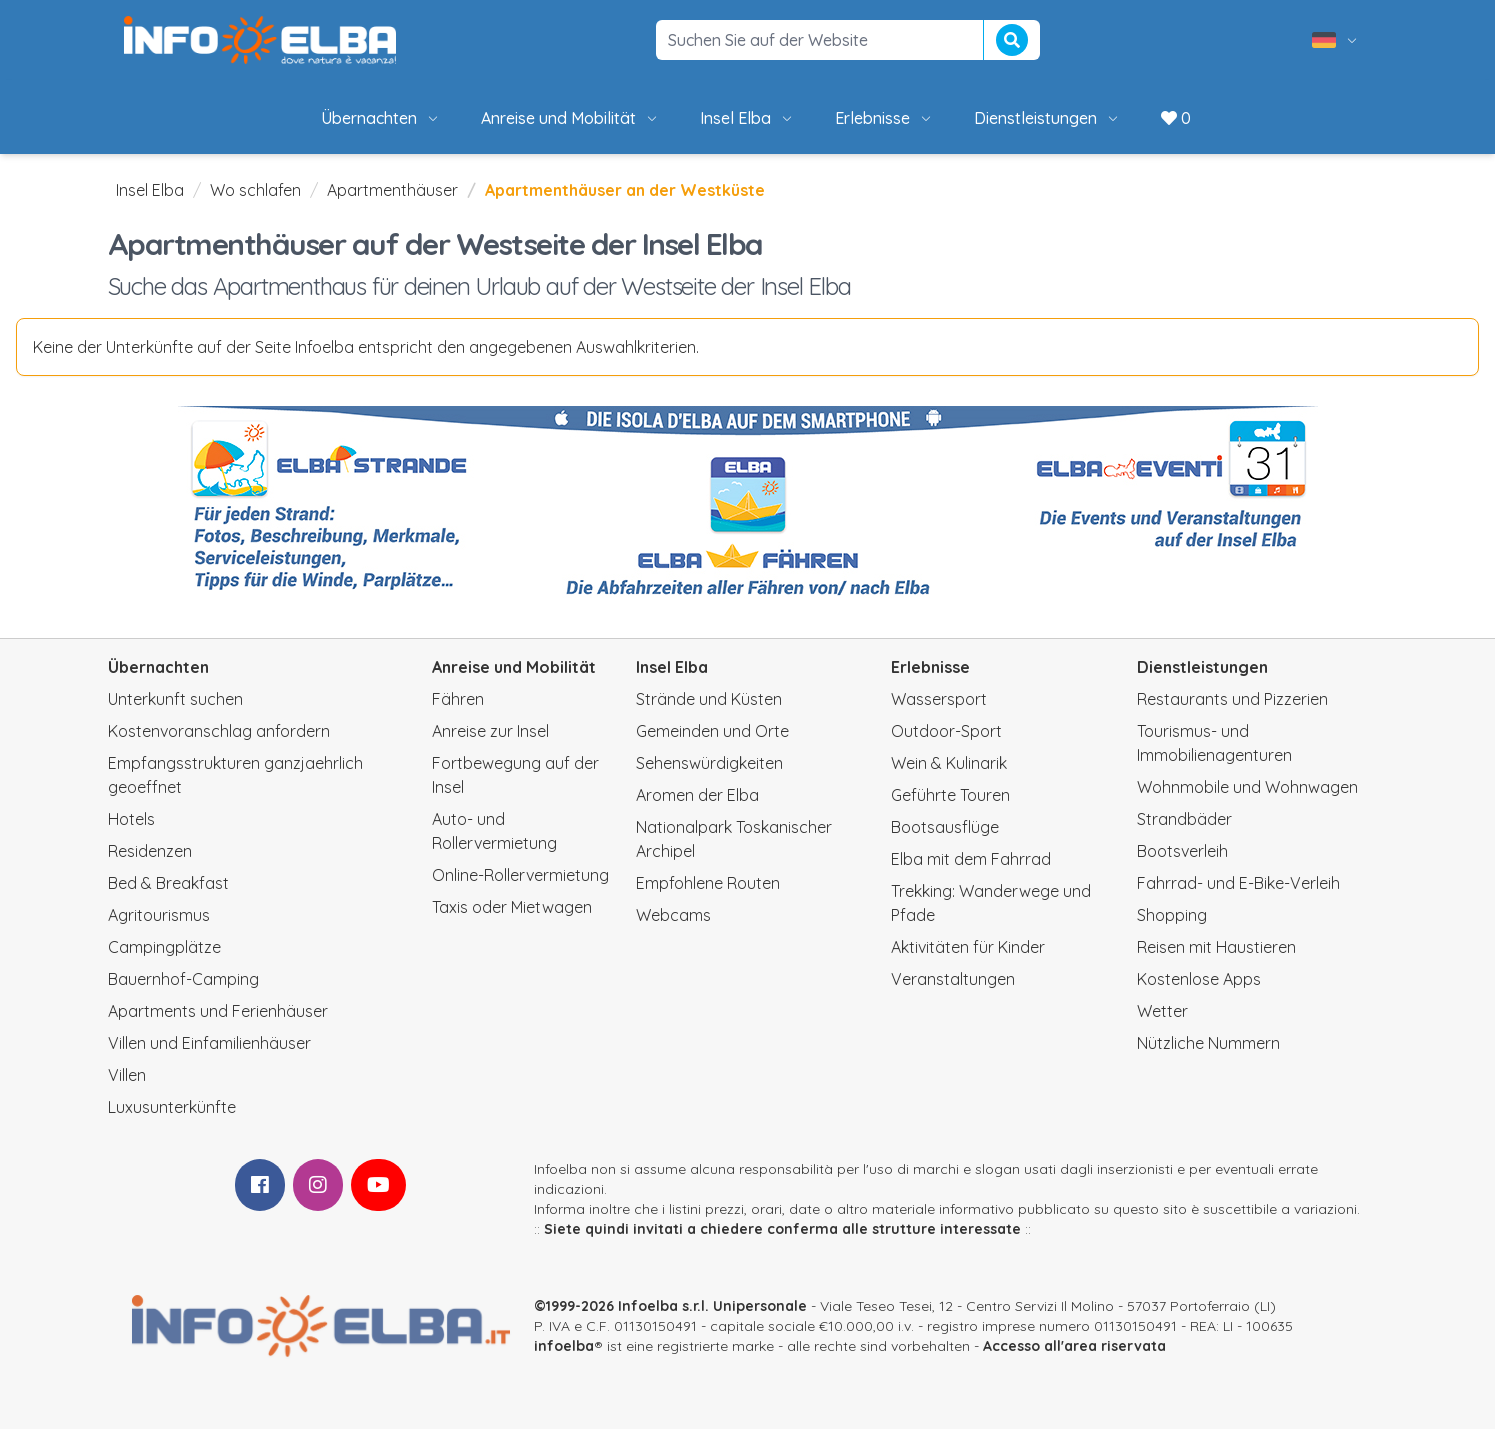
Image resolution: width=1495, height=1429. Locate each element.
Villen (127, 1075)
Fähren (458, 699)
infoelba (564, 1346)
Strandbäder (1184, 819)
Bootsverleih (1182, 851)
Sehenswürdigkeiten (709, 763)
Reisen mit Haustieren (1216, 947)
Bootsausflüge (945, 827)
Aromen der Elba (697, 795)
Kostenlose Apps (1199, 979)
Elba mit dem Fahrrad (971, 859)
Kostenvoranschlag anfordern (219, 731)
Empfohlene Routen (708, 883)
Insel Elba (747, 118)
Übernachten (381, 118)
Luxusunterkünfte (172, 1107)
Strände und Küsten (709, 699)
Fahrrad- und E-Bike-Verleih (1238, 883)
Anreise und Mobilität (570, 118)
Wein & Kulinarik (949, 763)
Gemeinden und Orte (712, 731)
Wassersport (939, 699)
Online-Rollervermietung (520, 875)
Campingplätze (164, 947)
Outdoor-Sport (946, 731)
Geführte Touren (950, 795)
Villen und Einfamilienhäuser (209, 1043)
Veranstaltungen (953, 979)
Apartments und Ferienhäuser (218, 1011)
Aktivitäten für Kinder (968, 947)
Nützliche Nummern (1208, 1043)
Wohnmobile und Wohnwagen (1247, 787)
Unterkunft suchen (175, 699)
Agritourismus (159, 915)
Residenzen (150, 851)
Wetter (1162, 1011)
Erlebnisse (884, 118)
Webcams (673, 915)
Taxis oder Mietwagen (512, 907)
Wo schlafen (255, 190)
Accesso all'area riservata (1074, 1346)
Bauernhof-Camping (183, 979)
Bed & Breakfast (168, 883)
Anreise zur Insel (490, 731)
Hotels (131, 819)
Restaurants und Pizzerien (1232, 699)
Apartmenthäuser (392, 190)
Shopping (1172, 915)
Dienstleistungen (1047, 118)
